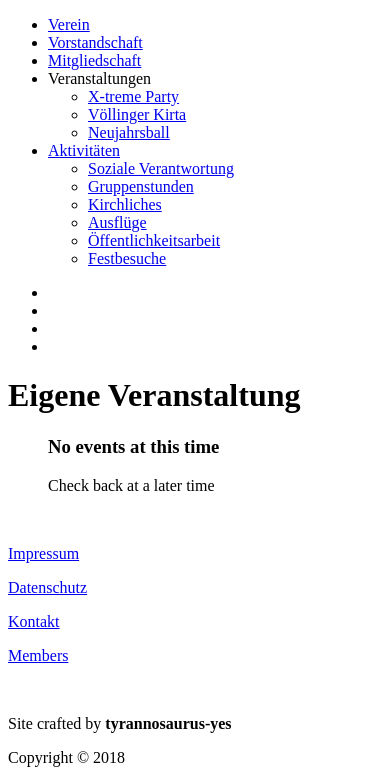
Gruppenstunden (141, 186)
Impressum (43, 553)
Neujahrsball (129, 132)
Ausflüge (117, 222)
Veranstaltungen (99, 78)
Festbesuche (127, 258)
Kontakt (34, 621)
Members (38, 655)
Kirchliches (125, 204)
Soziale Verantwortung (161, 168)
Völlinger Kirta (137, 114)
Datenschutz (47, 587)
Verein (69, 24)
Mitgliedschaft (94, 60)
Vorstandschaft (95, 42)
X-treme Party (133, 96)
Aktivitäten (84, 150)
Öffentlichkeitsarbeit (154, 240)
